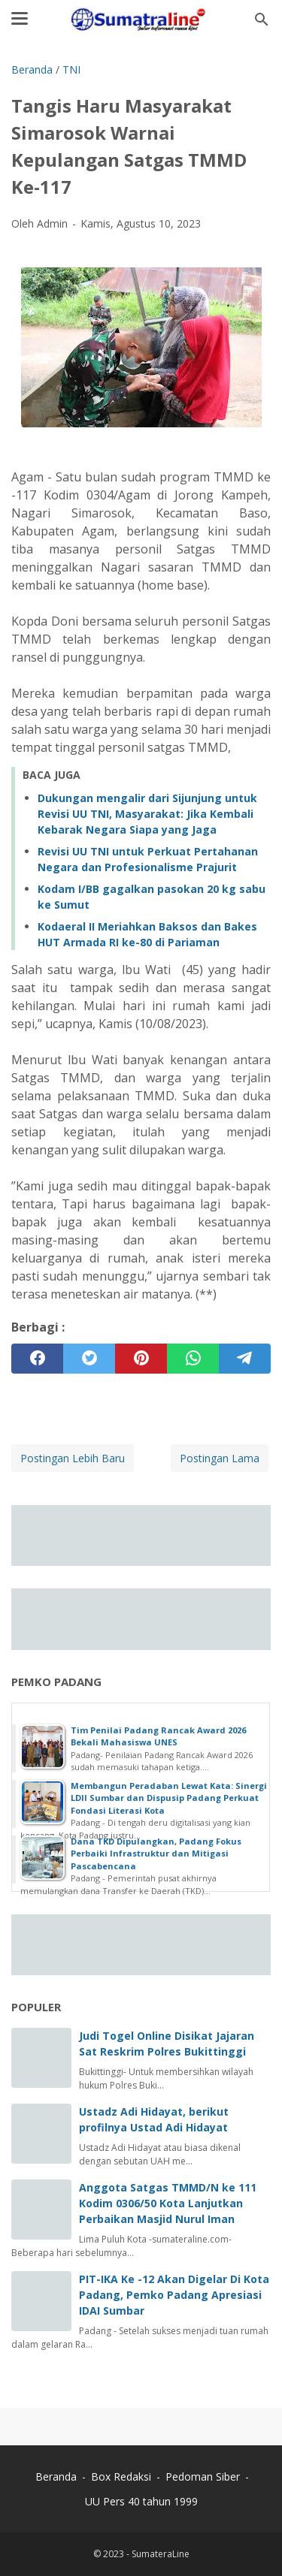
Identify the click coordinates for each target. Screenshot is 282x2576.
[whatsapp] (193, 1359)
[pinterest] (141, 1359)
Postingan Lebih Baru (72, 1458)
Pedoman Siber (202, 2476)
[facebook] (37, 1359)
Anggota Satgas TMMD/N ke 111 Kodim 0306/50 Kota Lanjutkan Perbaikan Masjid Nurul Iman (167, 2203)
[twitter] (89, 1359)
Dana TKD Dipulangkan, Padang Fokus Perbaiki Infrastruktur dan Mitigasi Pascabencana (156, 1853)
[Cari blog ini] (262, 20)
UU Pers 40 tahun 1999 (141, 2501)
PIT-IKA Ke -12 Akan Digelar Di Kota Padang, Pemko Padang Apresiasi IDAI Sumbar (174, 2295)
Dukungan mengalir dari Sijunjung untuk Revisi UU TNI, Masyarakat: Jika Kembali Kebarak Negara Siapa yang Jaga (147, 814)
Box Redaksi (122, 2476)
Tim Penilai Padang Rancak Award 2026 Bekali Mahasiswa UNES (158, 1736)
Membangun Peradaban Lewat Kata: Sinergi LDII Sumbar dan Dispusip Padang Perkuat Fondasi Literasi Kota (169, 1798)
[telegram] (245, 1359)
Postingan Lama (219, 1458)
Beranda (56, 2476)
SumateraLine (161, 2553)
